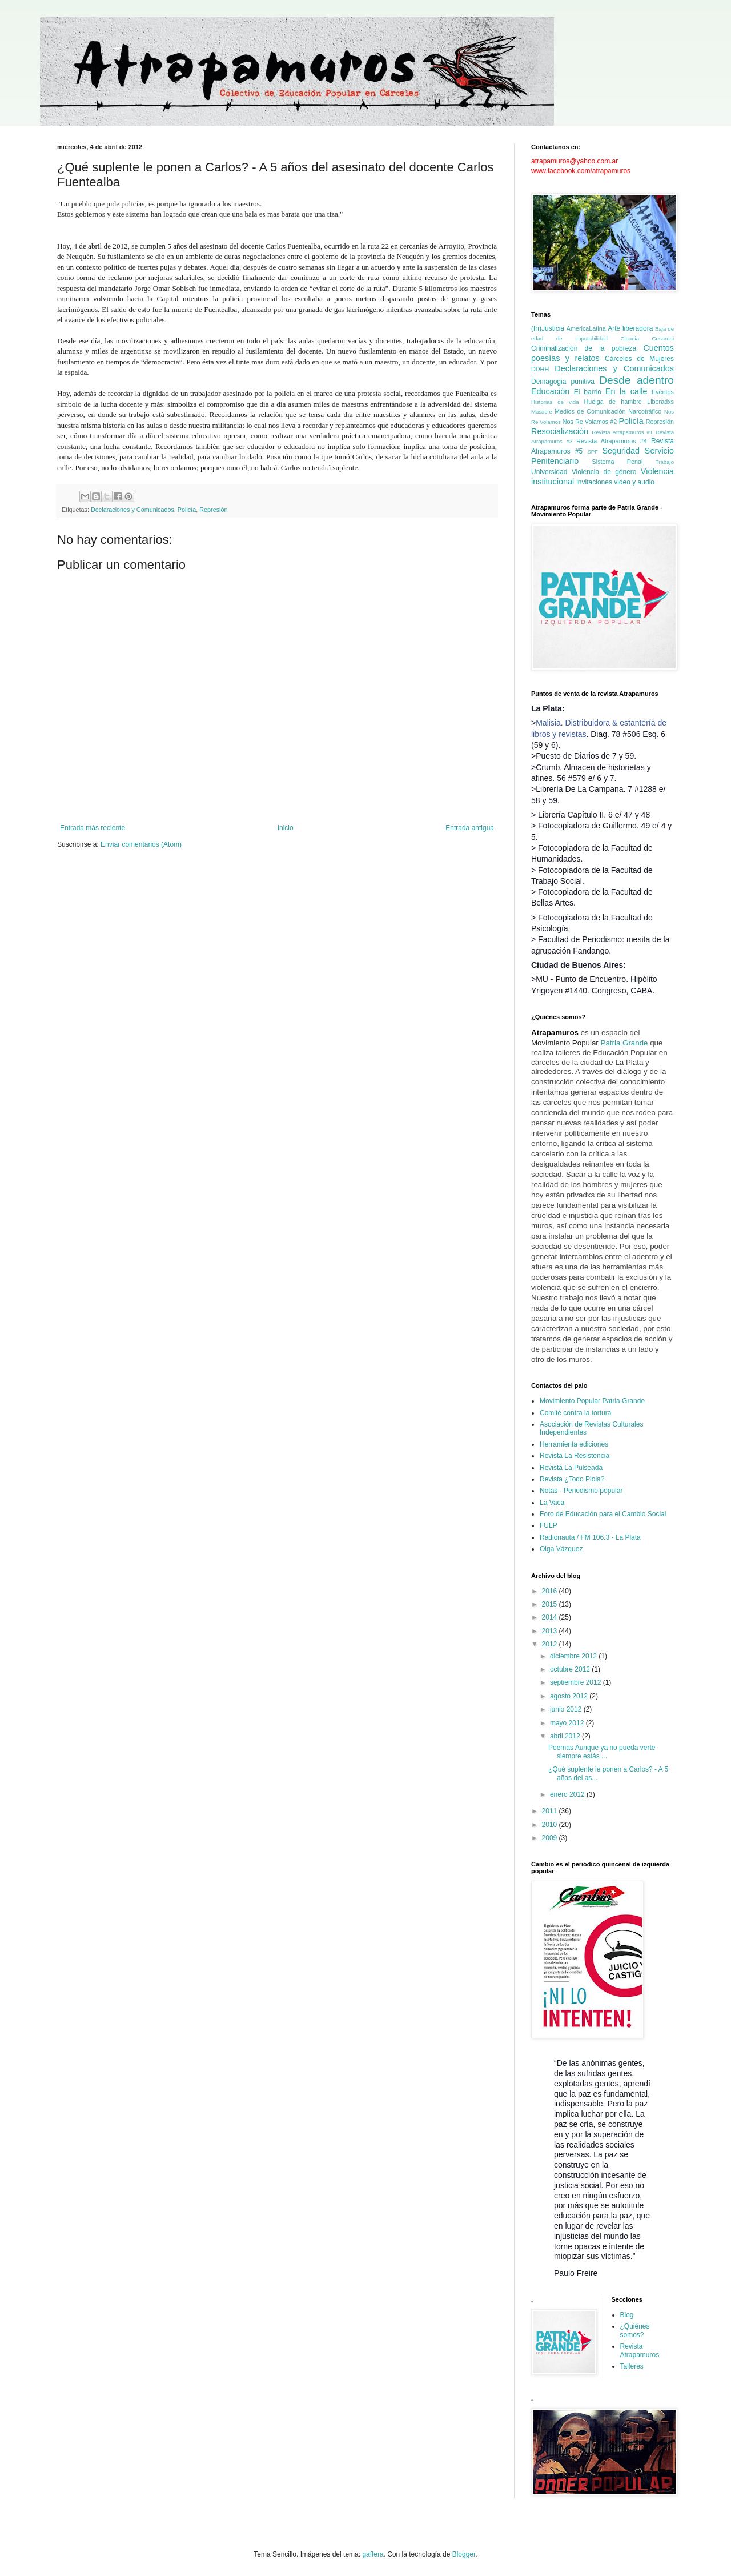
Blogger (464, 2554)
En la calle (626, 391)
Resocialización (559, 431)
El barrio (587, 392)
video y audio (634, 482)
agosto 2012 (569, 1696)
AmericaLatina (586, 328)
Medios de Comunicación (590, 411)
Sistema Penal (617, 461)
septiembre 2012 (576, 1682)
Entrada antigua (469, 828)
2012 (550, 1644)
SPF (592, 451)
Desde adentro (636, 380)
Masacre (541, 411)
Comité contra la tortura (575, 1413)
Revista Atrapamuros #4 (611, 441)
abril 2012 (566, 1736)
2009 (550, 1838)
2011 (550, 1811)
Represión (213, 509)
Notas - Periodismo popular (581, 1491)
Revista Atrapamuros (640, 2350)
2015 (550, 1604)
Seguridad (621, 450)
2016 (550, 1591)
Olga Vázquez (561, 1549)
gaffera (372, 2554)
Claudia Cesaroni (647, 338)
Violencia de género (604, 472)
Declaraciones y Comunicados (132, 509)
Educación (550, 391)
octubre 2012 (571, 1669)
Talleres (632, 2366)
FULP (548, 1525)
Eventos (663, 391)
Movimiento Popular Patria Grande (592, 1401)
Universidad (549, 472)
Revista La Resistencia (574, 1456)
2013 (550, 1631)
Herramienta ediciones (574, 1444)
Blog (627, 2315)
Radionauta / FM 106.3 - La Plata (590, 1537)
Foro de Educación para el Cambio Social (603, 1514)
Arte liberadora (630, 328)
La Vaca (552, 1503)
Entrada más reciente (92, 828)
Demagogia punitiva (563, 382)
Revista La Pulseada (571, 1468)
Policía (187, 509)
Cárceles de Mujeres (639, 359)
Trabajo (665, 462)
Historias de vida (555, 402)
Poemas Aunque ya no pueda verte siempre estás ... (601, 1752)
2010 (550, 1825)
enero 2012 (568, 1794)
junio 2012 (567, 1709)
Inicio (286, 828)
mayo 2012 (568, 1723)
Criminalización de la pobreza (583, 348)
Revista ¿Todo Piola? (572, 1479)
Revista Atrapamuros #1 (622, 432)
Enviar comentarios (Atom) (141, 844)
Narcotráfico (644, 411)
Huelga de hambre (612, 401)
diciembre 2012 (574, 1656)
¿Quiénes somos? (635, 2330)
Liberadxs (660, 401)
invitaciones (594, 482)
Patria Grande (624, 1043)
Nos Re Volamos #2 (590, 421)
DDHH (540, 369)
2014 (550, 1617)
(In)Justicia (547, 328)
